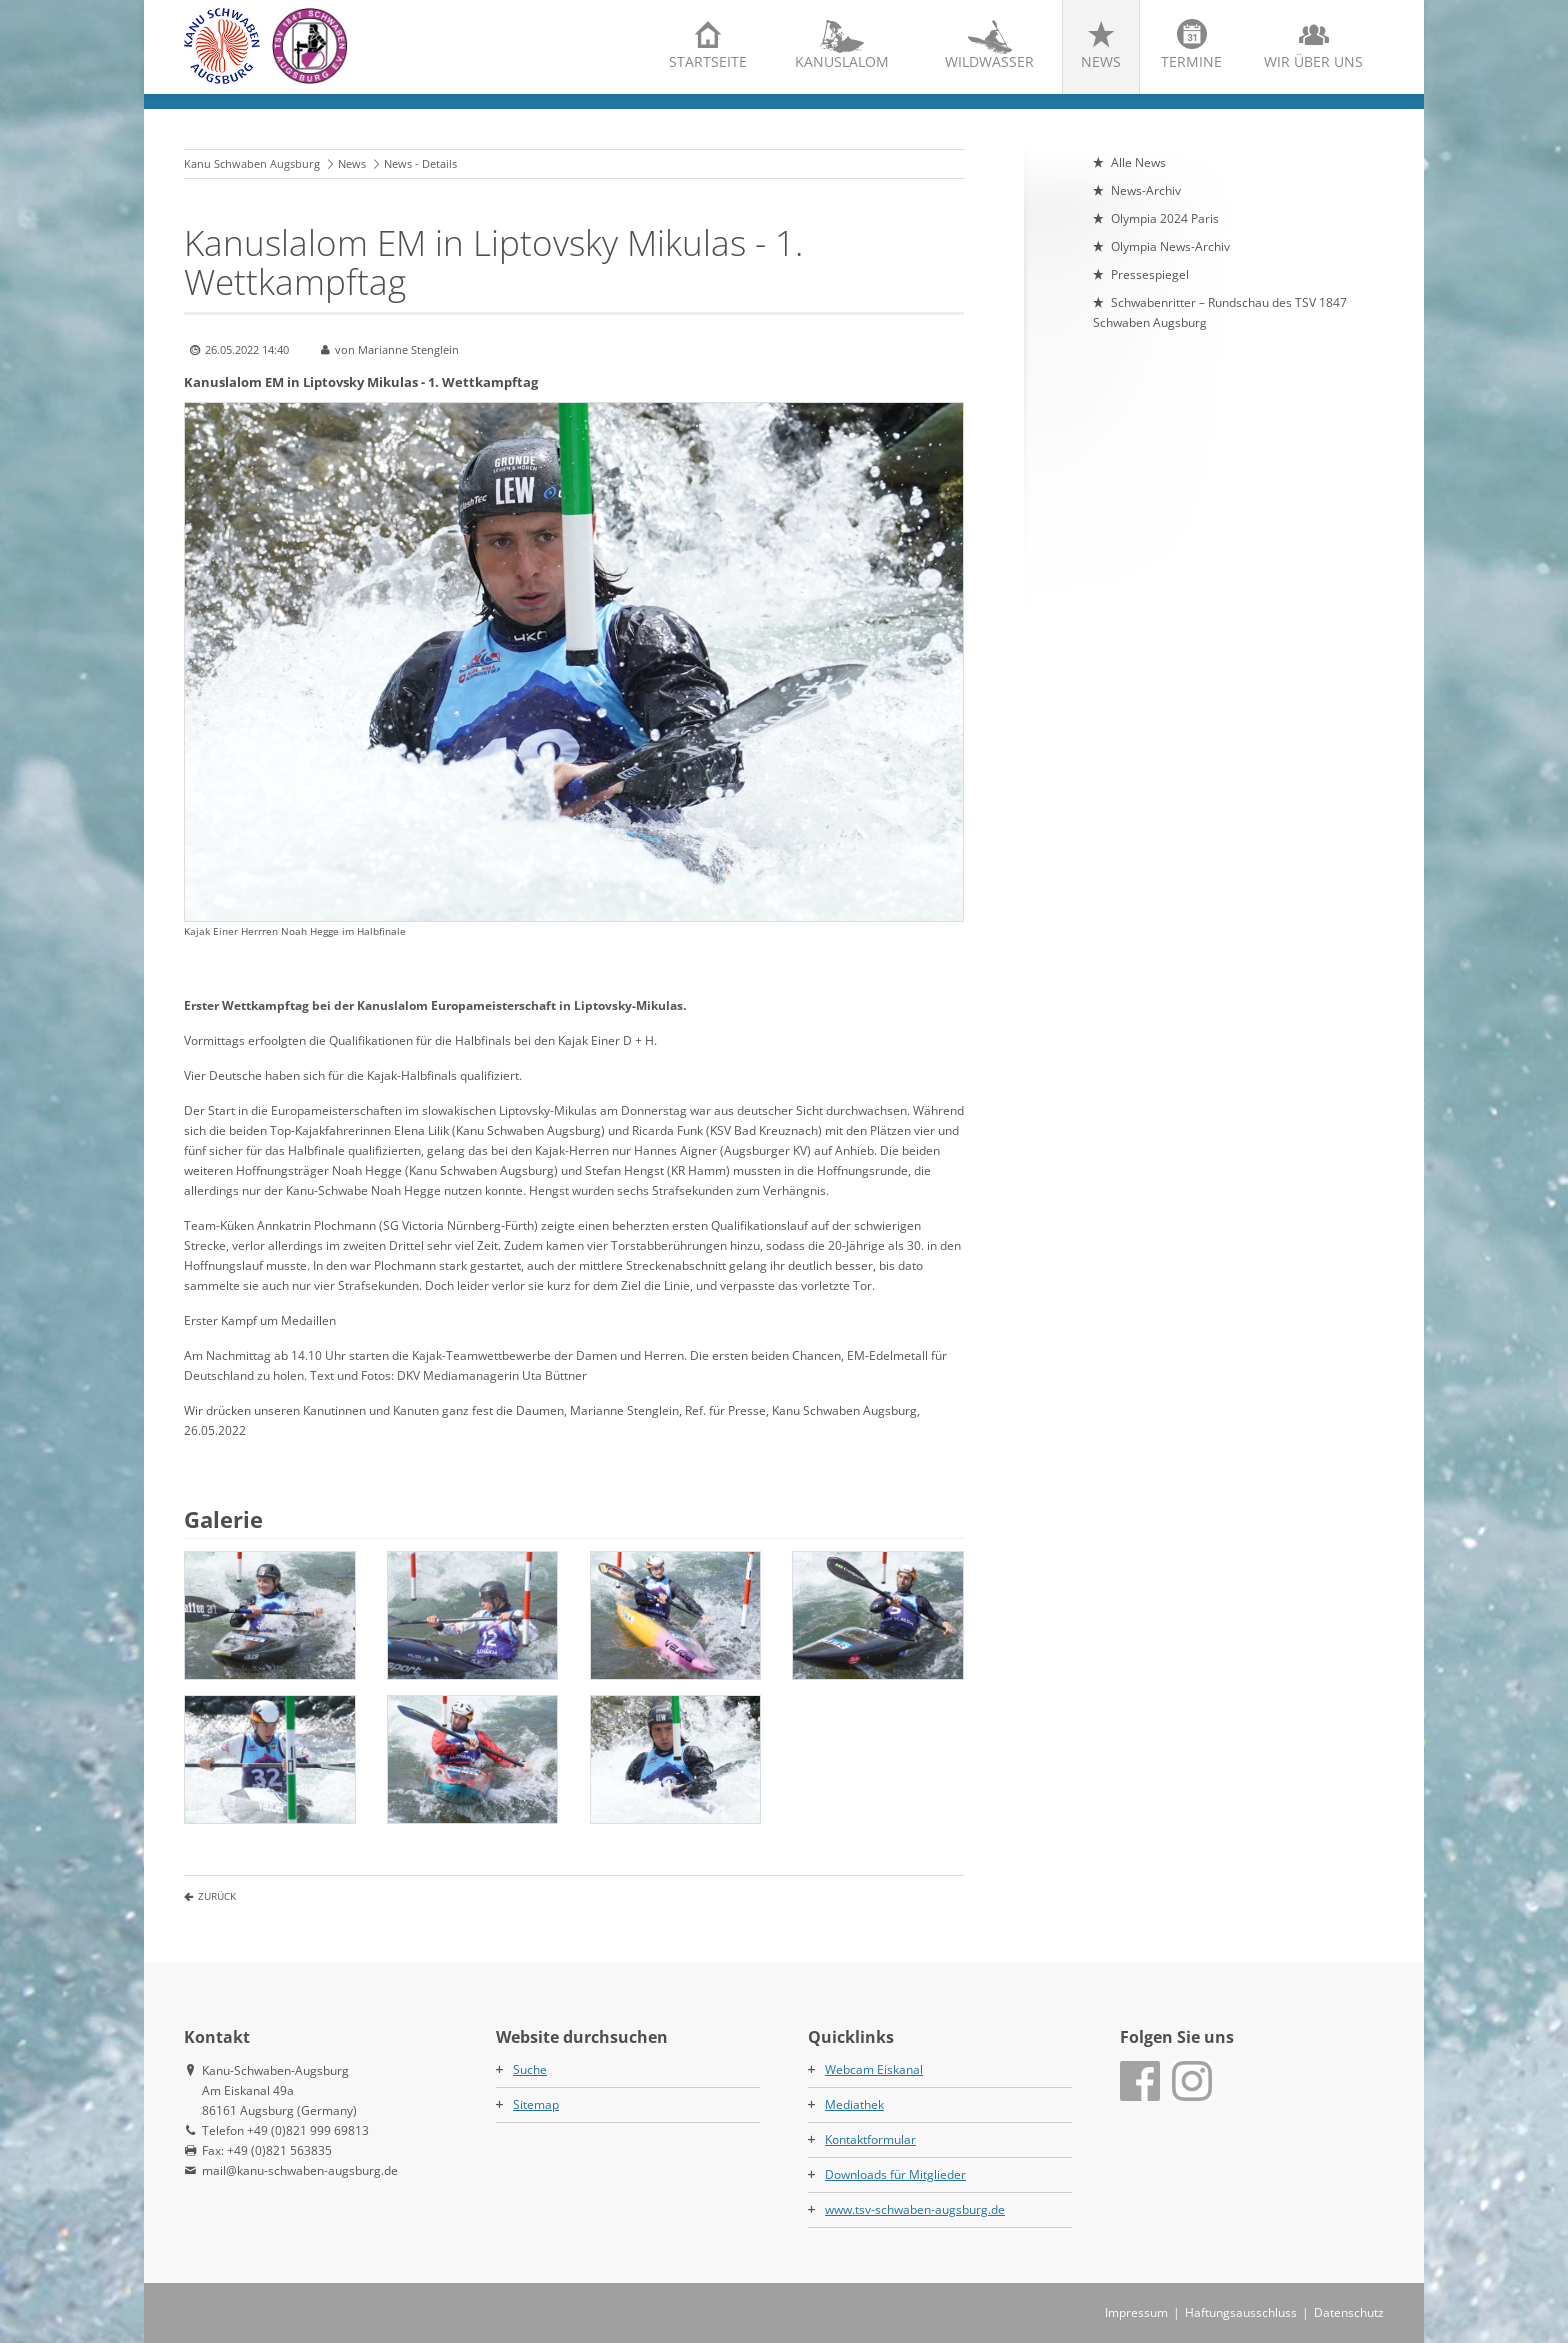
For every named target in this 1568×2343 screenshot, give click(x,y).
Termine (1191, 61)
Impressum (1136, 2312)
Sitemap (536, 2104)
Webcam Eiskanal (874, 2069)
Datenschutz (1349, 2312)
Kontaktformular (870, 2139)
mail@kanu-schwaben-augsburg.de (300, 2170)
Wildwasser (989, 61)
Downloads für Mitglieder (895, 2174)
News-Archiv (1146, 190)
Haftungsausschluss (1241, 2312)
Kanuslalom (842, 61)
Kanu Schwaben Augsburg (252, 163)
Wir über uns (1313, 61)
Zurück (217, 1896)
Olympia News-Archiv (1170, 246)
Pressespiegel (1150, 274)
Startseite (708, 61)
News (1101, 61)
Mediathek (854, 2104)
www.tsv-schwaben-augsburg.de (915, 2209)
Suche (530, 2069)
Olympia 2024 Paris (1165, 218)
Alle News (1138, 162)
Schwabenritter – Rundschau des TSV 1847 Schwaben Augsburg (1220, 312)
